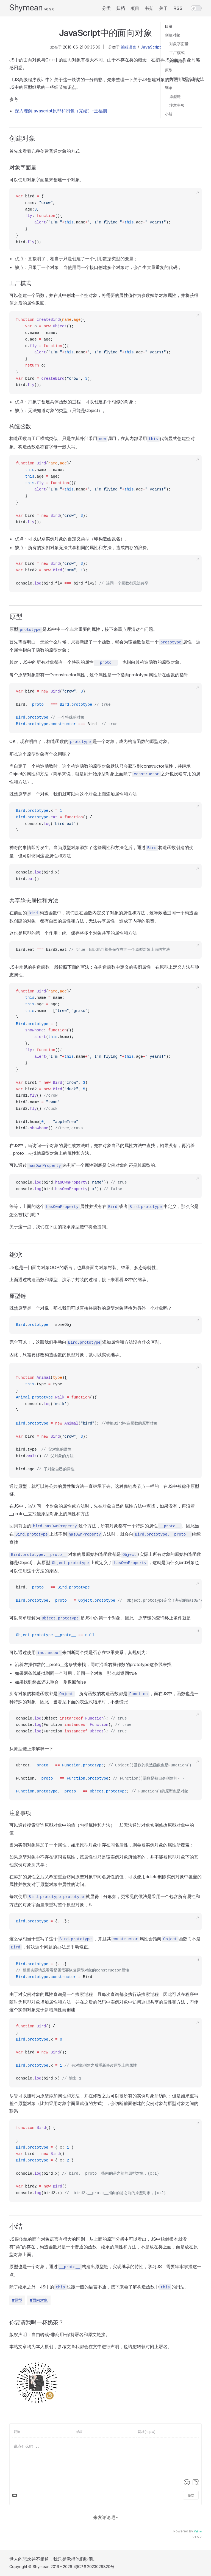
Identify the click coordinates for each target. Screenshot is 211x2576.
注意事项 (177, 105)
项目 (135, 8)
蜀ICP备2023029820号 (93, 2566)
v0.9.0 (49, 9)
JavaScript (150, 47)
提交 (191, 2495)
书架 (149, 8)
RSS (177, 8)
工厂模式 (177, 52)
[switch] (196, 8)
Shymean (26, 7)
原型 (169, 70)
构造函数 (177, 61)
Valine (198, 2531)
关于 (163, 8)
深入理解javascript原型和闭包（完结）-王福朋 (61, 111)
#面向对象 (39, 2300)
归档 (120, 8)
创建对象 (172, 35)
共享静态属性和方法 (186, 78)
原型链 (175, 96)
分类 (106, 8)
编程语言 (128, 47)
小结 (169, 114)
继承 (169, 87)
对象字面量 (178, 43)
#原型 (17, 2300)
